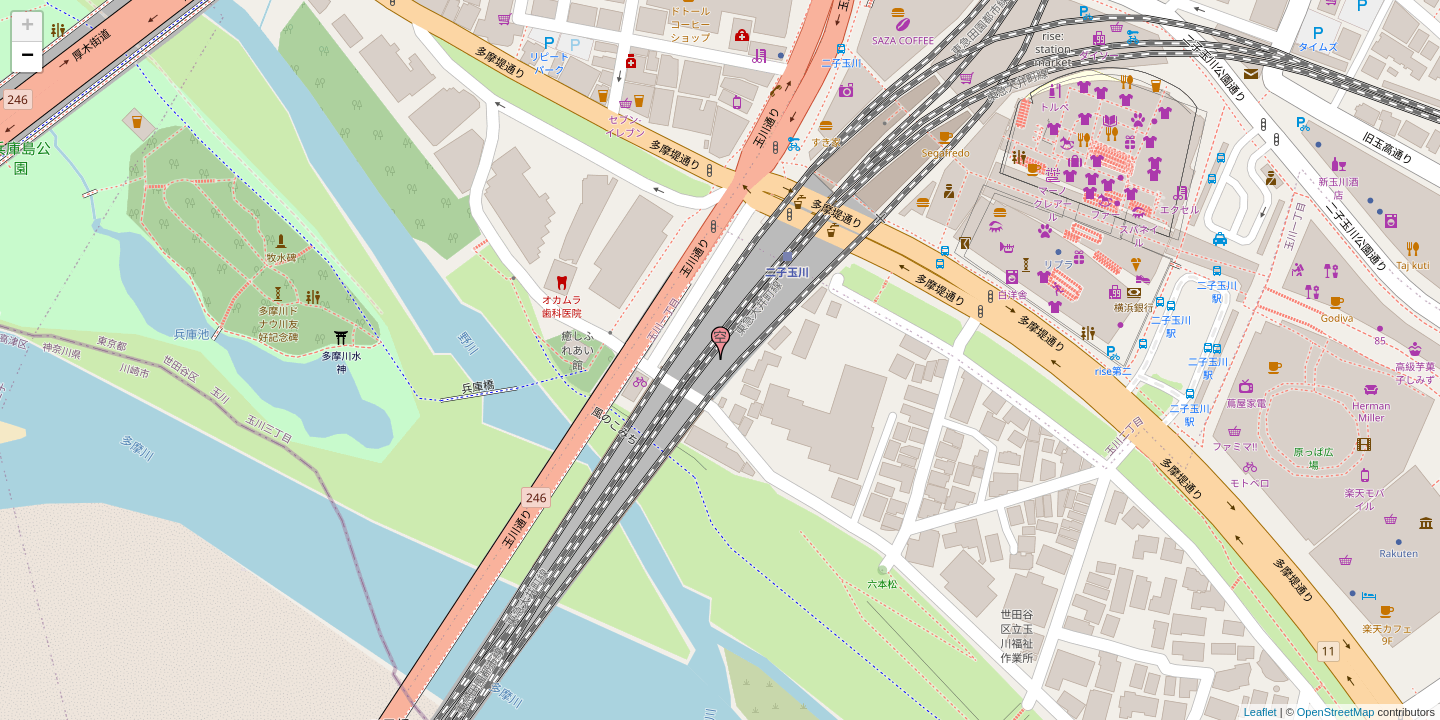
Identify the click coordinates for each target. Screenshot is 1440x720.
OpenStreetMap (1336, 712)
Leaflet (1260, 712)
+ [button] (27, 27)
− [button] (27, 57)
